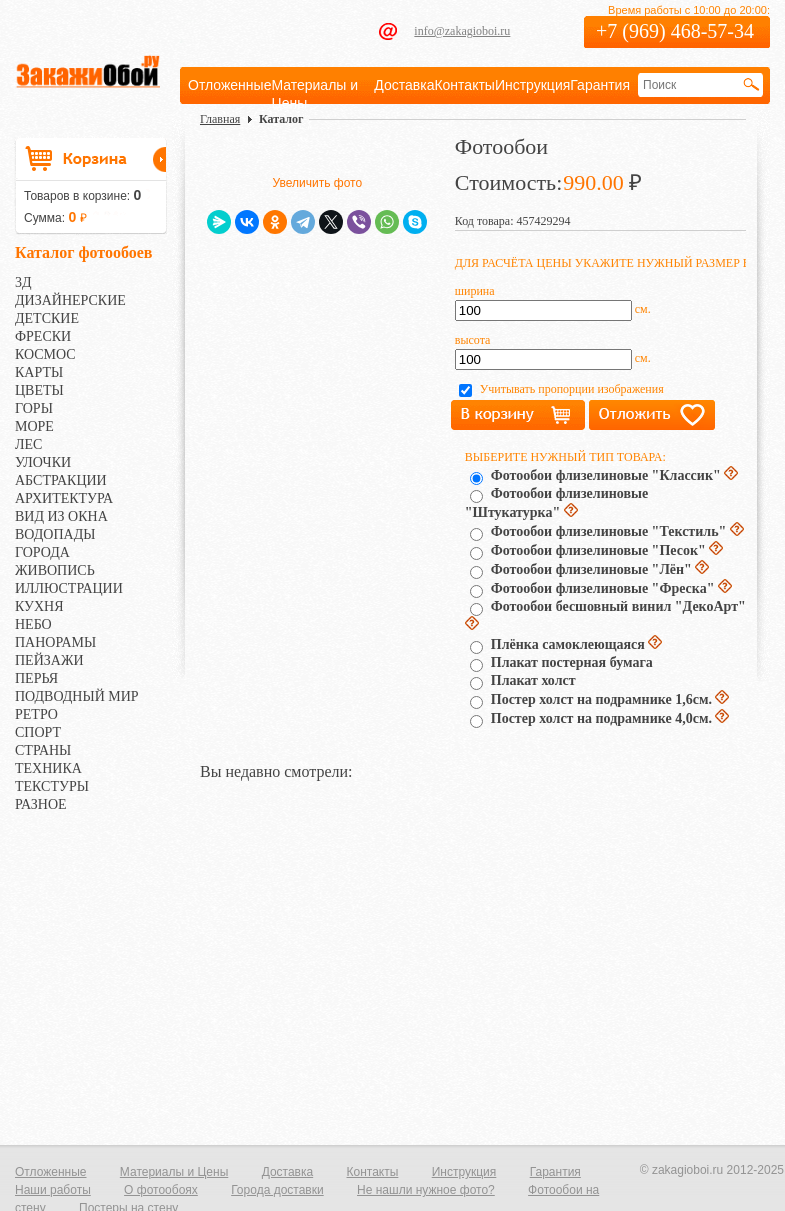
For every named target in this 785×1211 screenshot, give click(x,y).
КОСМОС (45, 354)
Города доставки (277, 1190)
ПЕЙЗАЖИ (49, 660)
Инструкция (532, 85)
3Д (23, 282)
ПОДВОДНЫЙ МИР (77, 696)
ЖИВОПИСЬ (55, 570)
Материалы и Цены (174, 1172)
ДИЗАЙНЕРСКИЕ (70, 300)
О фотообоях (161, 1190)
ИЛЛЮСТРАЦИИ (69, 588)
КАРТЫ (39, 372)
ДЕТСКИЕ (47, 318)
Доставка (404, 85)
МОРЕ (34, 426)
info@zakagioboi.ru (462, 31)
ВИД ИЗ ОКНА (61, 516)
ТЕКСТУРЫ (52, 786)
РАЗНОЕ (41, 804)
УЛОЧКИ (43, 462)
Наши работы (53, 1190)
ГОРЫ (34, 408)
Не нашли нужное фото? (426, 1190)
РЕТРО (36, 714)
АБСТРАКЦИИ (61, 480)
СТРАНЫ (43, 750)
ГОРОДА (42, 552)
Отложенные (229, 85)
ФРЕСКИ (43, 336)
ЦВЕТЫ (39, 390)
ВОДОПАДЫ (55, 534)
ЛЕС (28, 444)
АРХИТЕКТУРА (64, 498)
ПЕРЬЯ (36, 678)
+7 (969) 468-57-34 (675, 31)
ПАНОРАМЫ (55, 642)
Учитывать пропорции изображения (572, 389)
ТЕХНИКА (48, 768)
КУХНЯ (39, 606)
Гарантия (600, 85)
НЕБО (33, 624)
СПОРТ (38, 732)
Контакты (464, 85)
